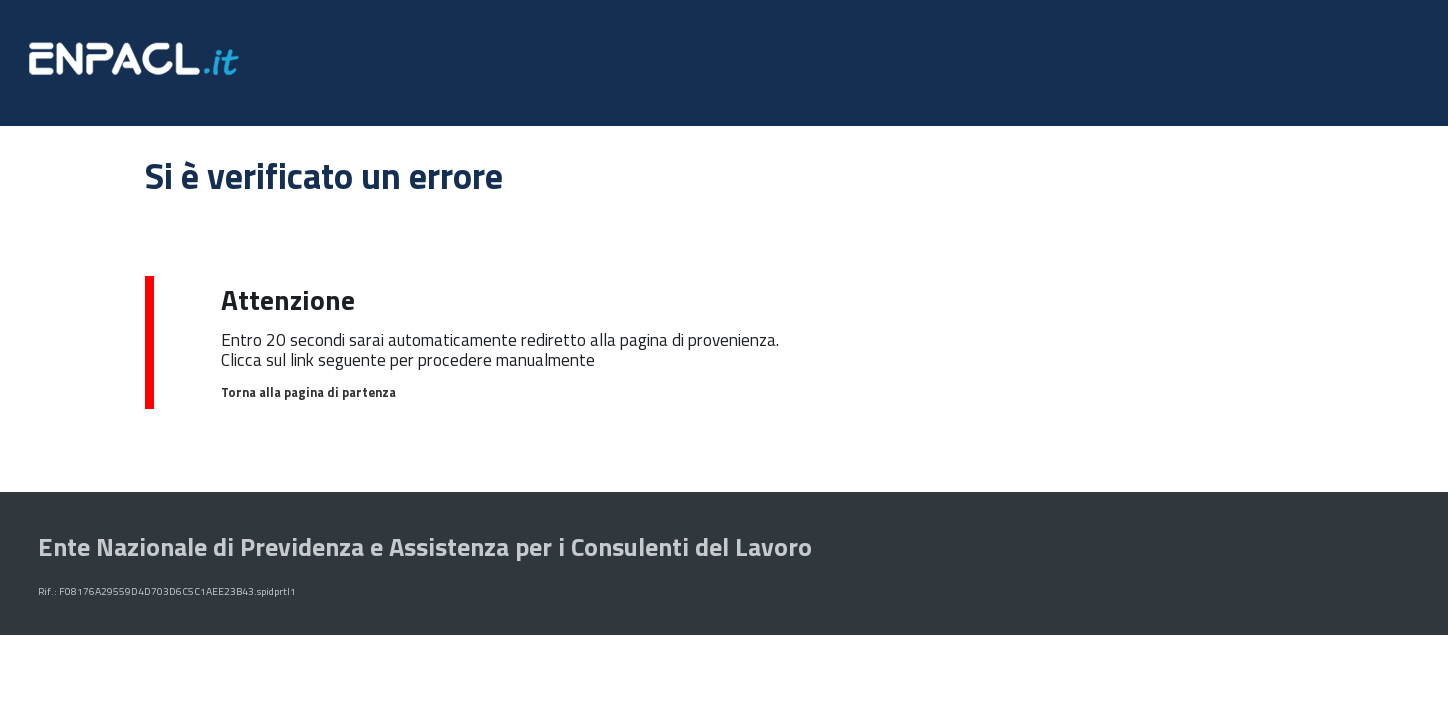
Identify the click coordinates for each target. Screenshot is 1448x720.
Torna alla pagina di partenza (308, 392)
